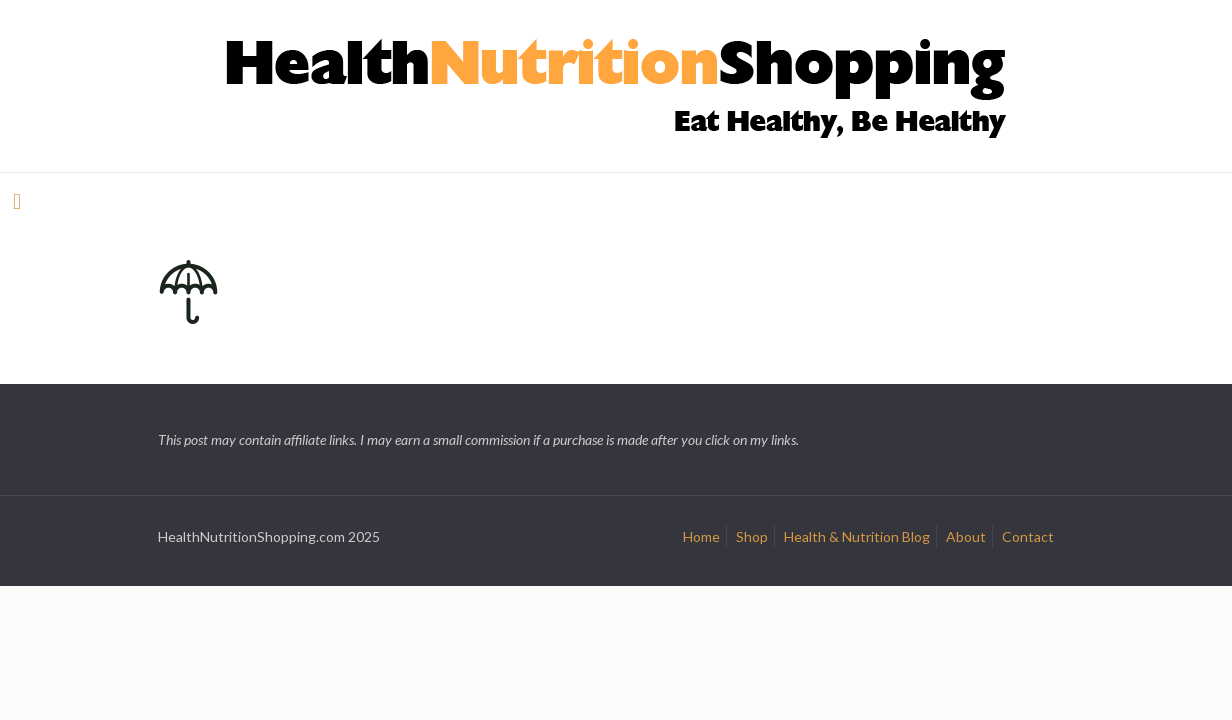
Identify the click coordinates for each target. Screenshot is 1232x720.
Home (701, 536)
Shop (752, 536)
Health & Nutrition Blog (857, 536)
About (966, 536)
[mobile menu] (17, 201)
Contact (1028, 536)
